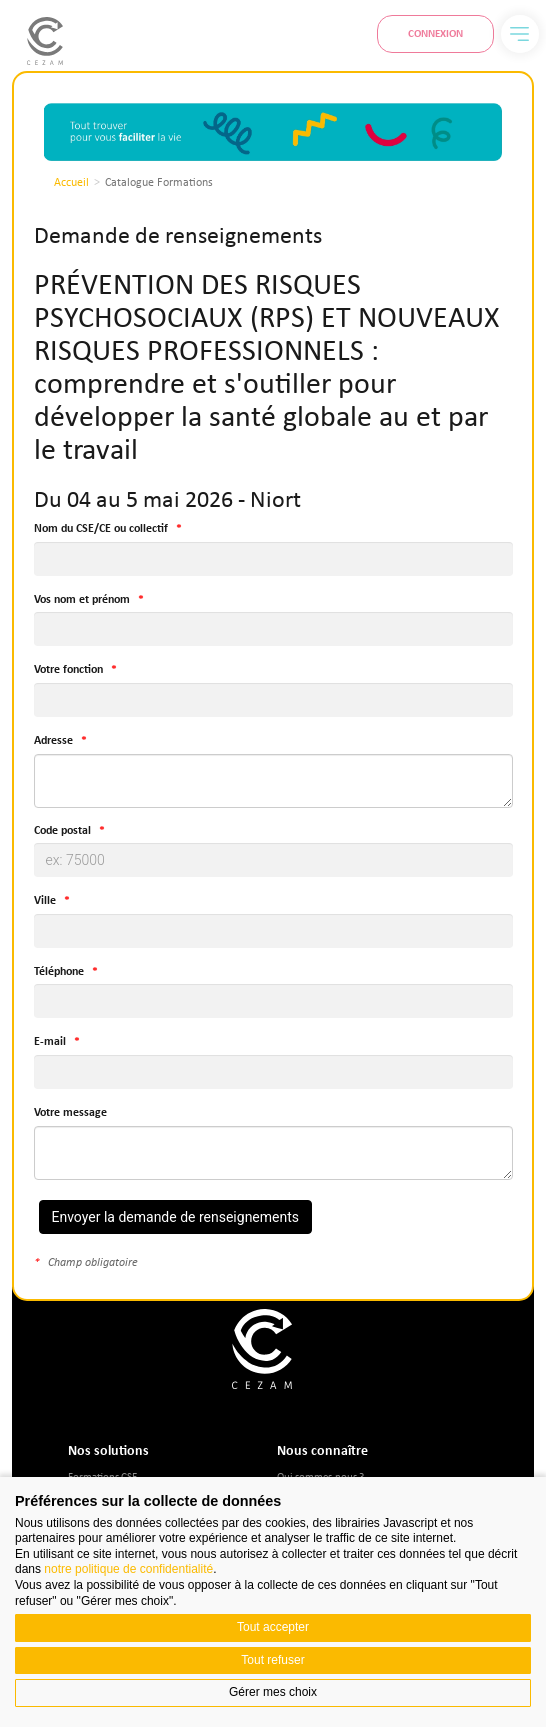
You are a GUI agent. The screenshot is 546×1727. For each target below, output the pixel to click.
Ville (45, 900)
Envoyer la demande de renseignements (176, 1217)
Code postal (62, 830)
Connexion (435, 33)
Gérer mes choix (273, 1692)
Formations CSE (102, 1475)
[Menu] (520, 34)
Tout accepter (273, 1627)
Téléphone (59, 971)
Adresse (53, 740)
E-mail (50, 1041)
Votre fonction (68, 669)
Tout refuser (272, 1660)
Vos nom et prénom (82, 599)
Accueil (71, 182)
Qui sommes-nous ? (320, 1475)
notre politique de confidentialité (128, 1569)
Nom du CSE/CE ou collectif (101, 528)
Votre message (70, 1112)
